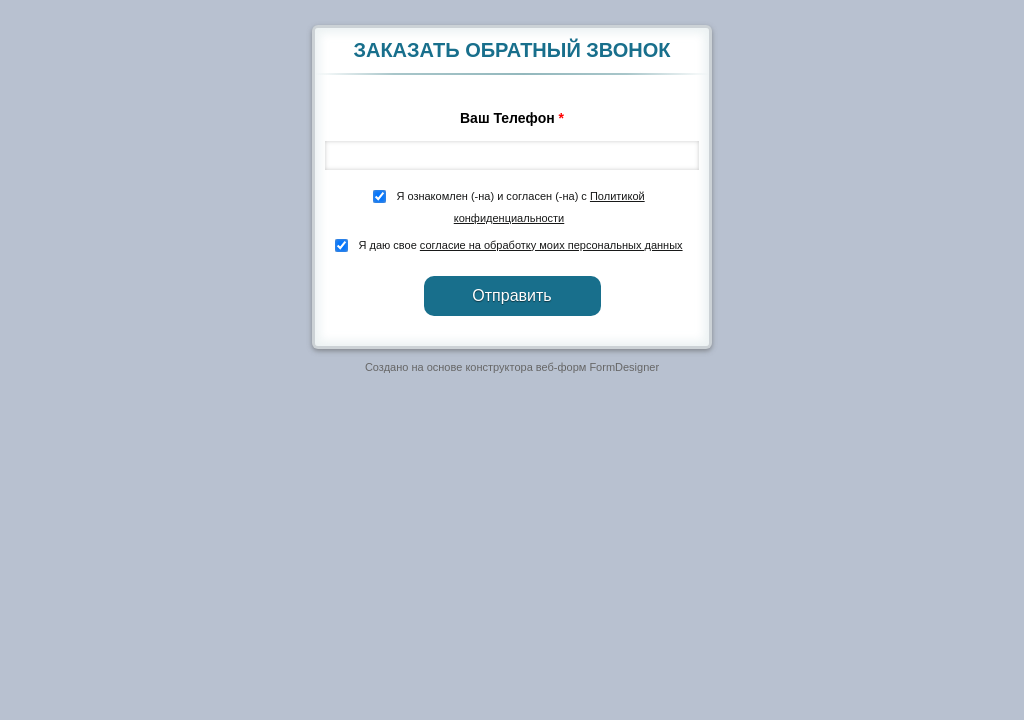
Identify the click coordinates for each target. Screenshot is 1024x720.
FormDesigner (624, 367)
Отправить (511, 295)
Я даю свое (518, 245)
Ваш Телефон (512, 118)
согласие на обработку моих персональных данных (551, 245)
